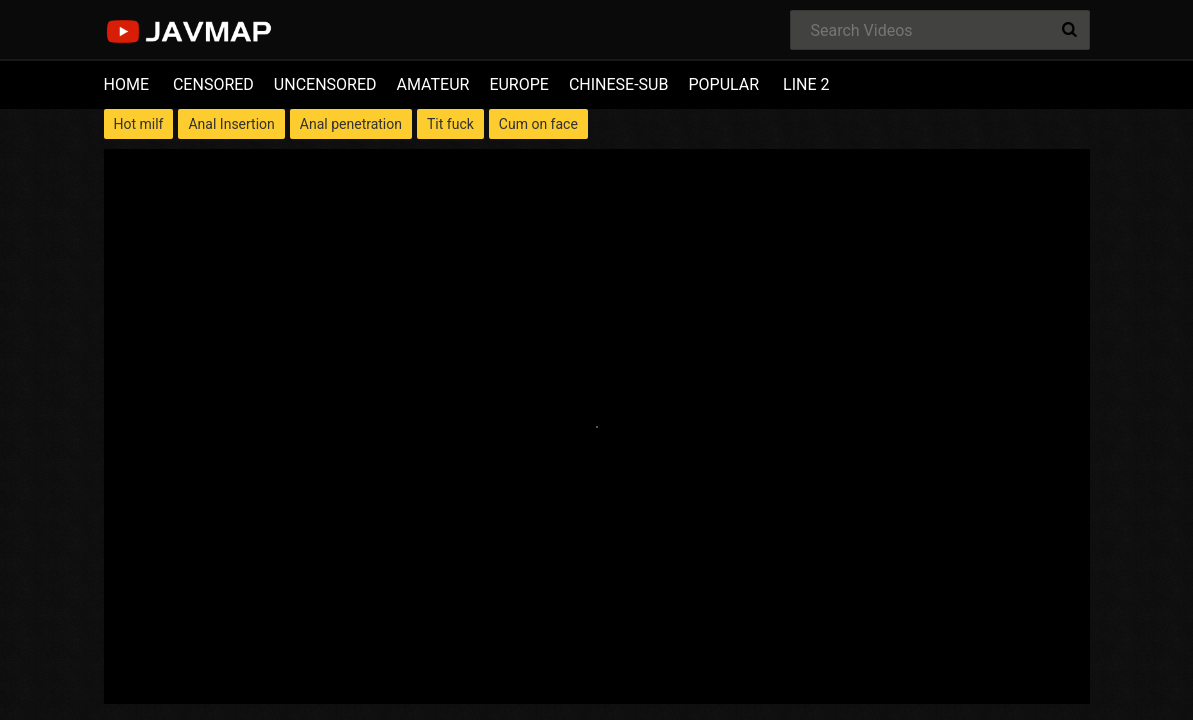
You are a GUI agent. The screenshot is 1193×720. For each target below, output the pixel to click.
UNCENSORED (325, 84)
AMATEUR (433, 84)
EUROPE (519, 84)
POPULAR (723, 84)
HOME (126, 84)
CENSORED (213, 84)
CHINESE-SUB (619, 84)
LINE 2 (806, 84)
